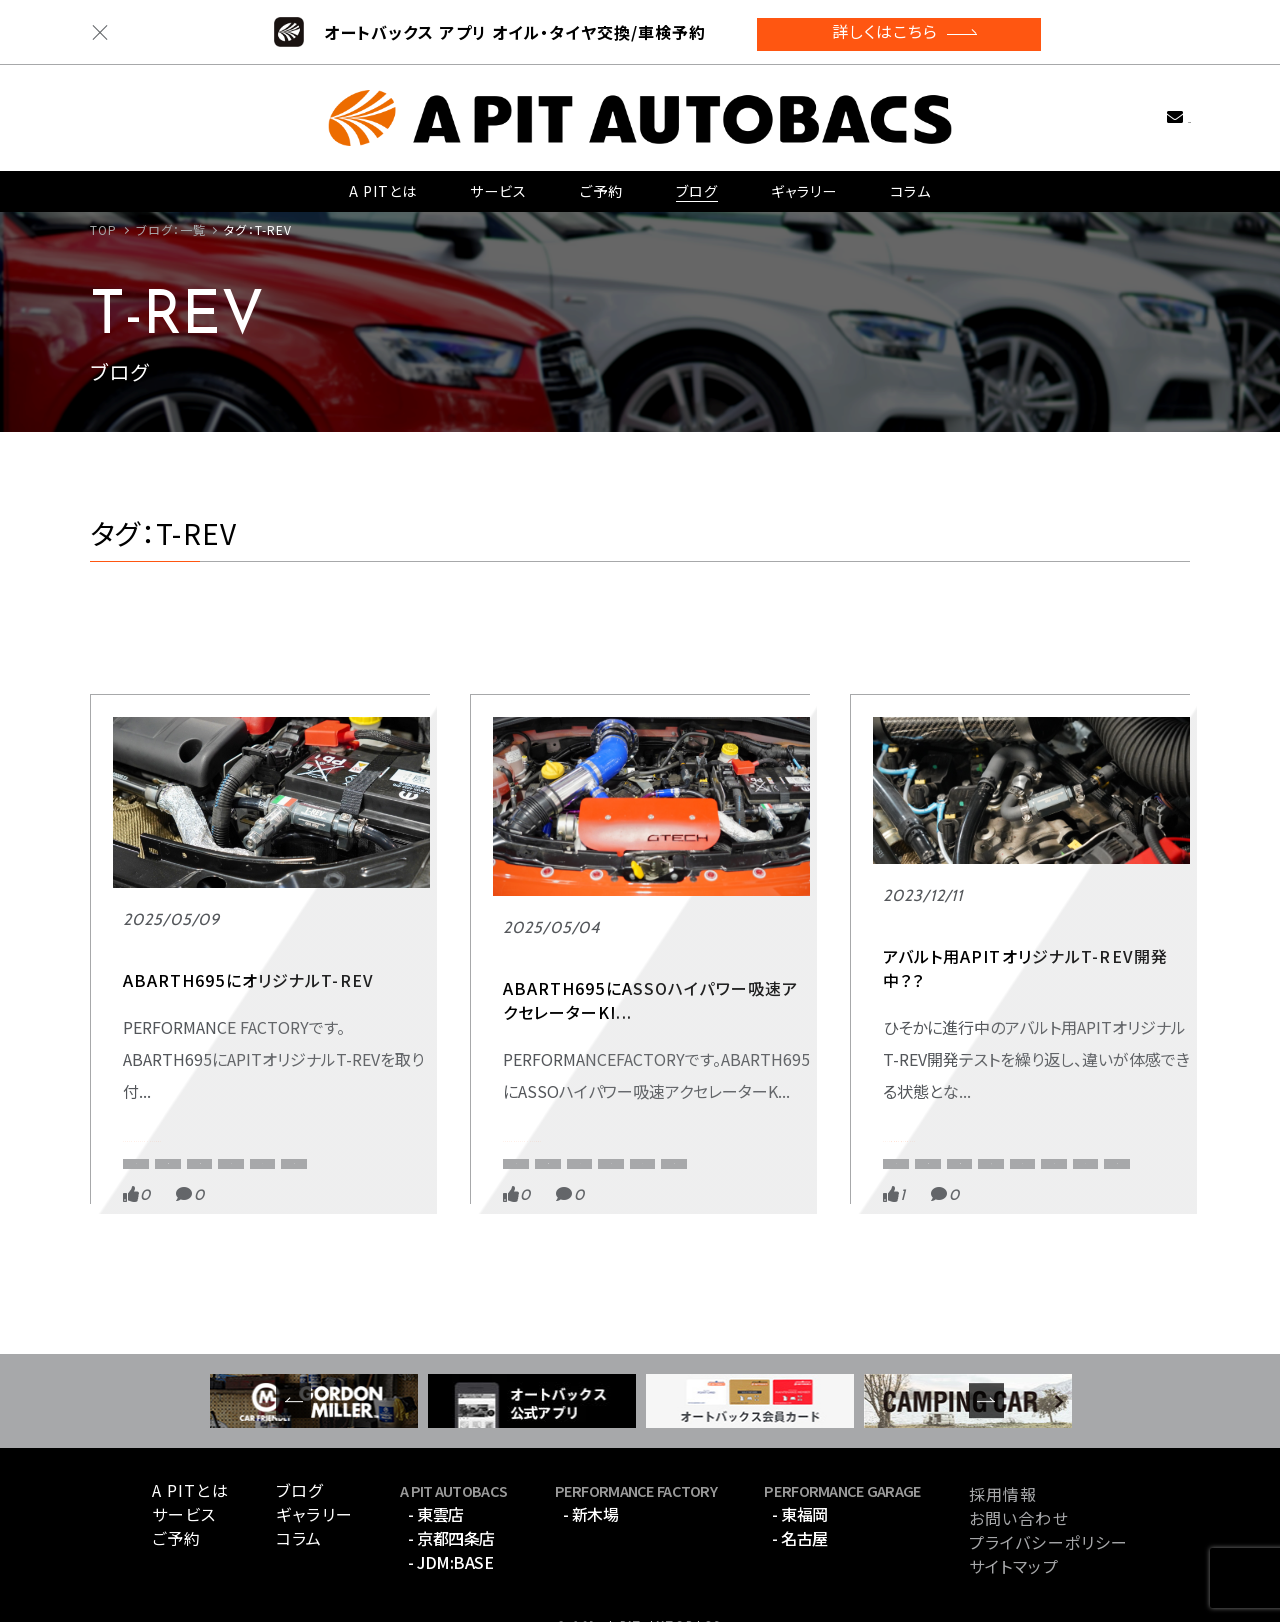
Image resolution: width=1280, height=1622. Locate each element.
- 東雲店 (436, 1470)
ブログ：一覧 (171, 229)
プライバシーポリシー (1048, 1498)
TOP (103, 229)
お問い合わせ (1143, 108)
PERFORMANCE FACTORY (216, 1011)
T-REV (360, 1081)
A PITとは (383, 184)
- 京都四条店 (451, 1494)
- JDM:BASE (450, 1518)
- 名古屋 (800, 1494)
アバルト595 (983, 1113)
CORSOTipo (273, 1081)
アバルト (145, 1113)
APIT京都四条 (1118, 1049)
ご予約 (601, 184)
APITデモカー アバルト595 (973, 1011)
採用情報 (1003, 1450)
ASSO (519, 1081)
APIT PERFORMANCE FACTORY (288, 1049)
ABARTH (146, 1049)
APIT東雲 (908, 1081)
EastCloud (1101, 1081)
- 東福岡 (800, 1470)
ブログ (696, 184)
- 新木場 (591, 1470)
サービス (498, 184)
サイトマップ (1014, 1522)
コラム (910, 184)
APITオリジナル (164, 1081)
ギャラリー (803, 184)
